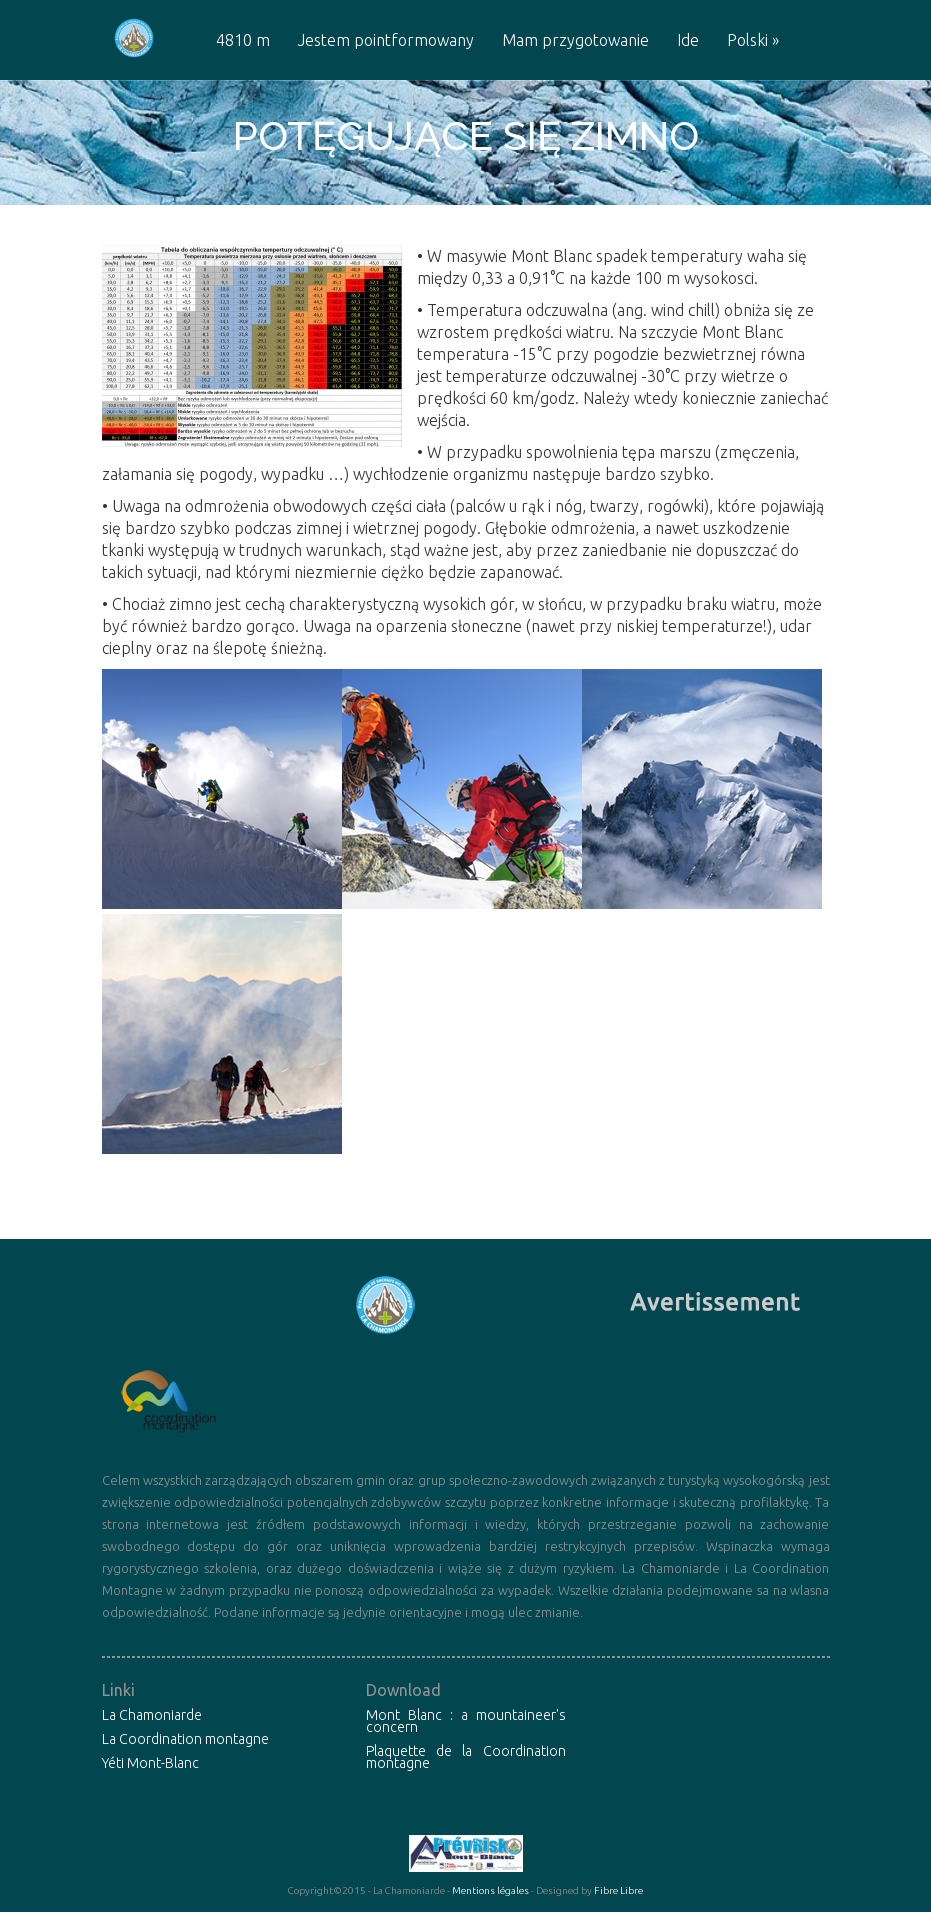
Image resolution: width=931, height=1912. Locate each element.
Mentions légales (490, 1890)
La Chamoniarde (152, 1715)
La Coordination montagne (185, 1739)
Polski (753, 40)
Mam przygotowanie (575, 40)
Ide (688, 40)
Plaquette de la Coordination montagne (466, 1757)
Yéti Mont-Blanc (150, 1763)
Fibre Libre (618, 1890)
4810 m (243, 40)
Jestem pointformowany (386, 40)
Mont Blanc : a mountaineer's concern (466, 1721)
